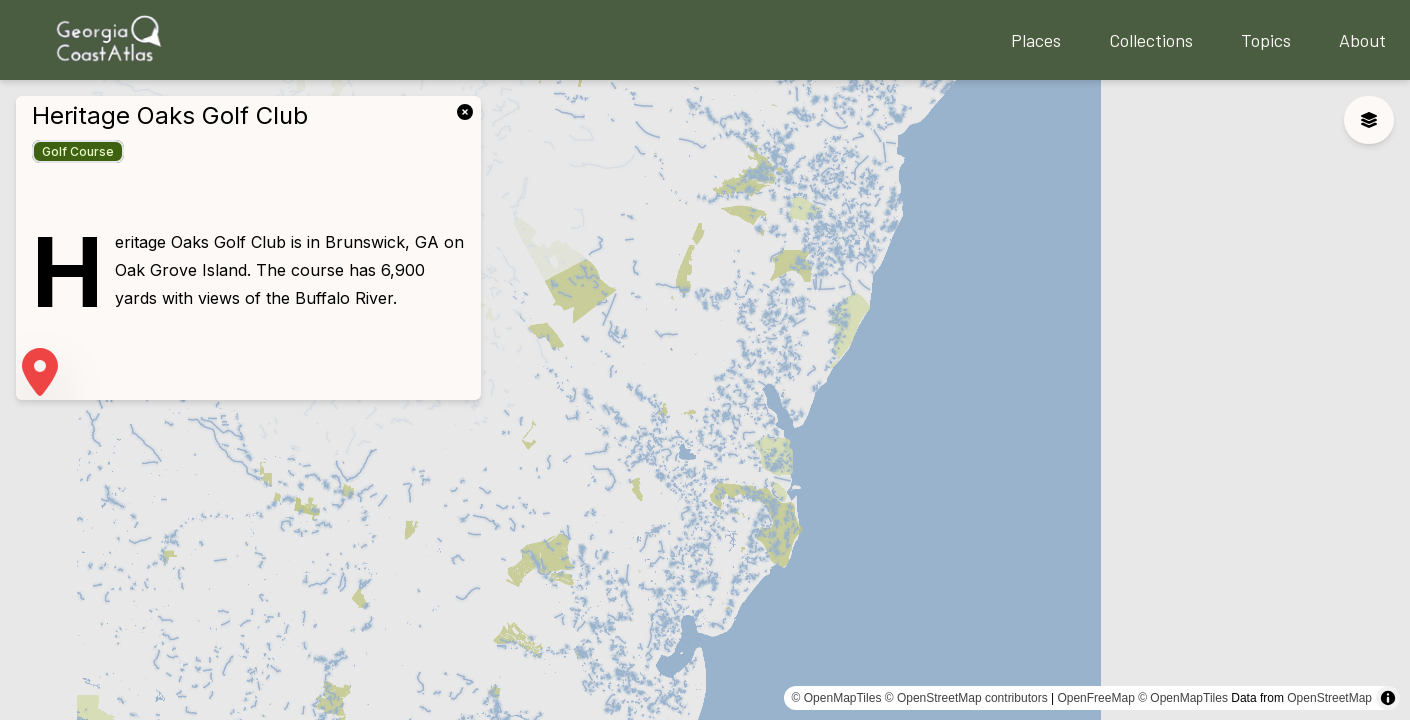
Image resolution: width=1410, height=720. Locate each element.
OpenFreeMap (1095, 698)
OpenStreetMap (1329, 698)
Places (1036, 40)
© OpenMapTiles (837, 698)
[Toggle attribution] (1388, 698)
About (1362, 40)
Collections (1151, 40)
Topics (1266, 40)
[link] (469, 110)
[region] (705, 400)
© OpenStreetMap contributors (966, 698)
